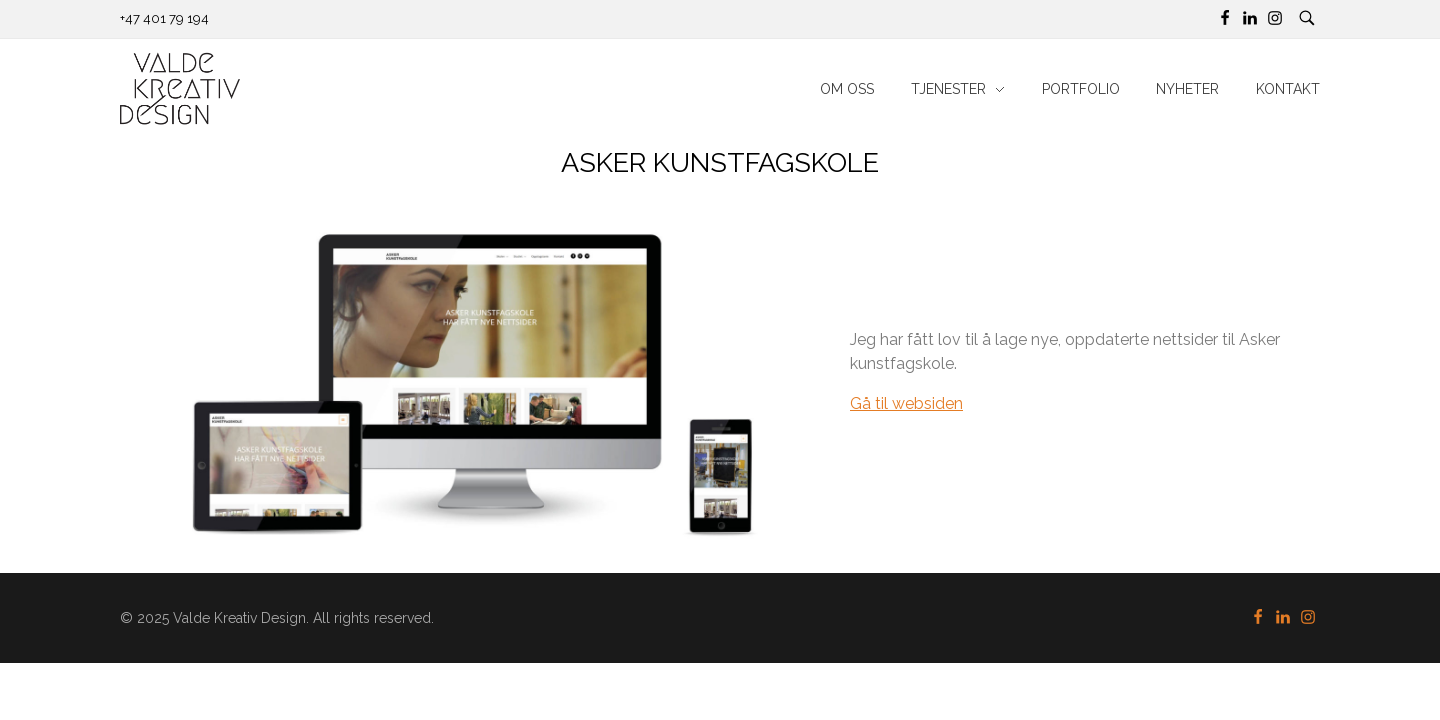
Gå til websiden (906, 403)
